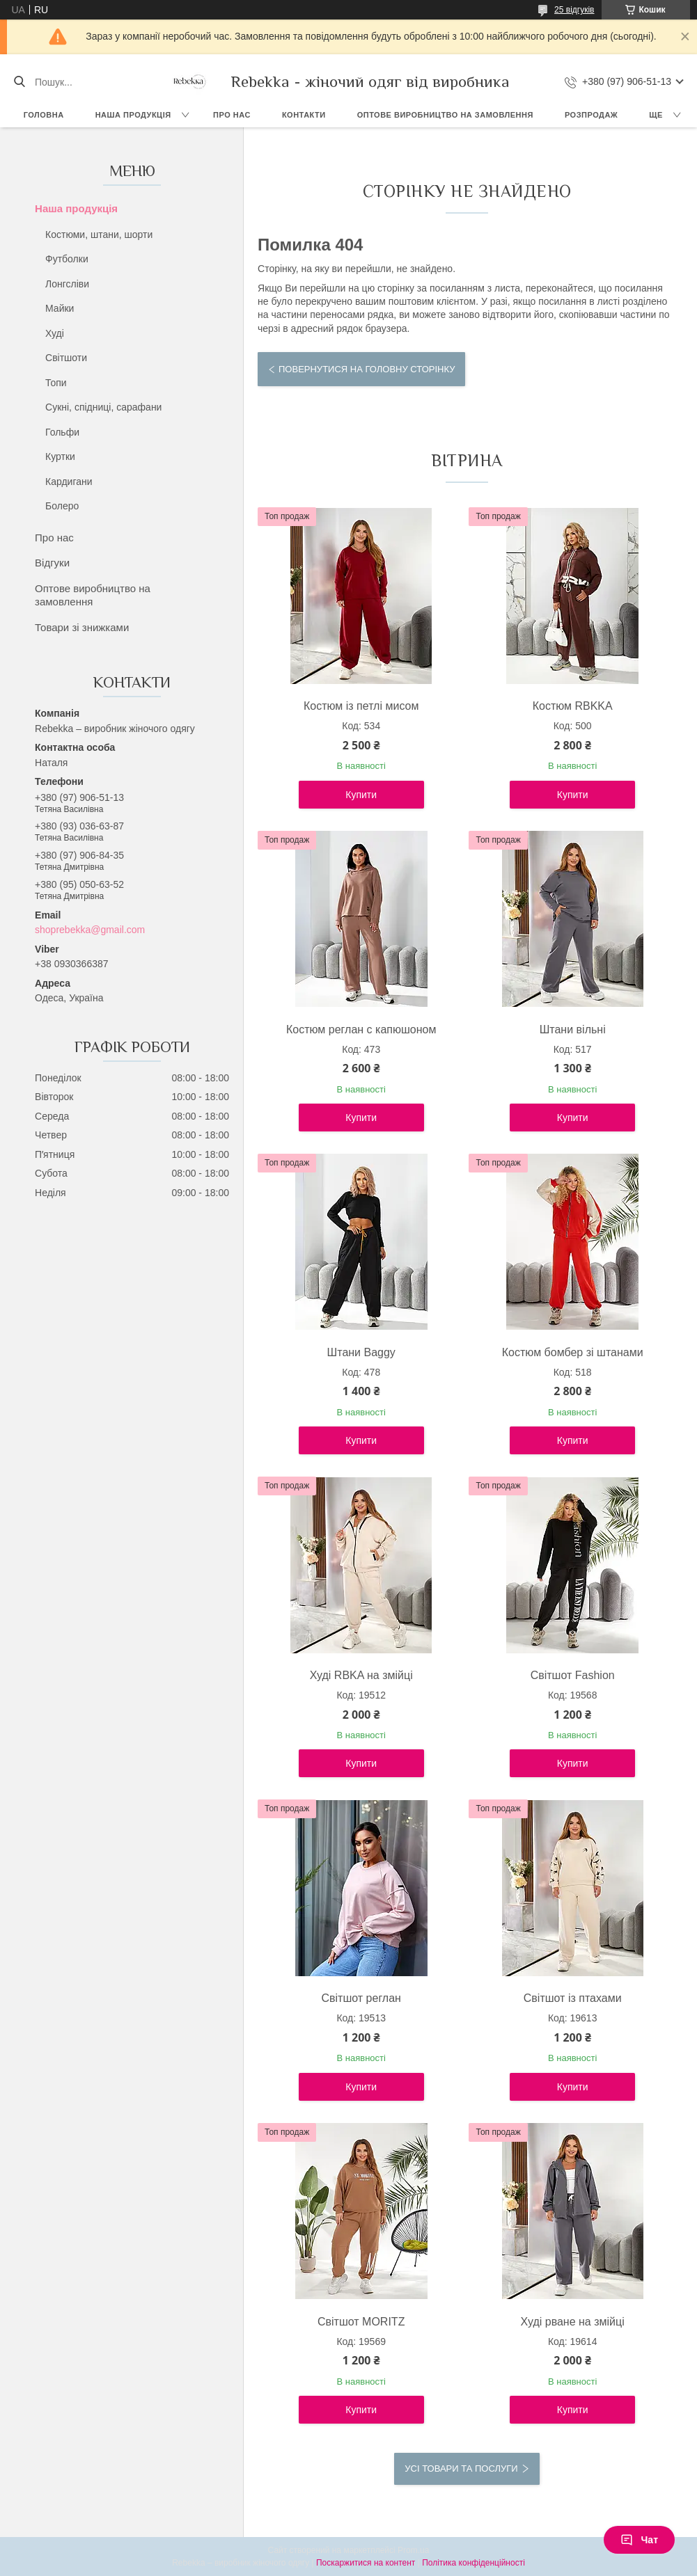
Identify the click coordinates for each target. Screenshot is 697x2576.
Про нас (232, 115)
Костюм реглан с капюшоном (361, 1029)
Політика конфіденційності (473, 2563)
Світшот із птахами (573, 1998)
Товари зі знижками (82, 627)
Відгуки (52, 563)
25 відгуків (574, 10)
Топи (56, 382)
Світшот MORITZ (361, 2322)
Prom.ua (413, 2550)
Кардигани (69, 481)
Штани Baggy (361, 1352)
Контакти (304, 115)
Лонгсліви (67, 283)
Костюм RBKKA (573, 706)
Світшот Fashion (573, 1675)
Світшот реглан (360, 1998)
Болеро (62, 505)
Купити (361, 794)
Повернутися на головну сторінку (367, 369)
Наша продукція (133, 115)
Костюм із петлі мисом (361, 706)
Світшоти (66, 357)
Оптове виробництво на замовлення (445, 115)
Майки (59, 308)
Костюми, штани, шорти (98, 234)
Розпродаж (591, 115)
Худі (54, 333)
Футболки (66, 258)
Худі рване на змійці (573, 2322)
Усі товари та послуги (461, 2468)
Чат (639, 2540)
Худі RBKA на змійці (361, 1675)
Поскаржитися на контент (365, 2563)
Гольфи (62, 432)
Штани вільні (573, 1029)
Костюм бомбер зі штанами (572, 1352)
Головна (44, 115)
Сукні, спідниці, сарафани (103, 407)
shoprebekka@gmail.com (90, 929)
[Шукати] (19, 82)
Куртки (60, 456)
